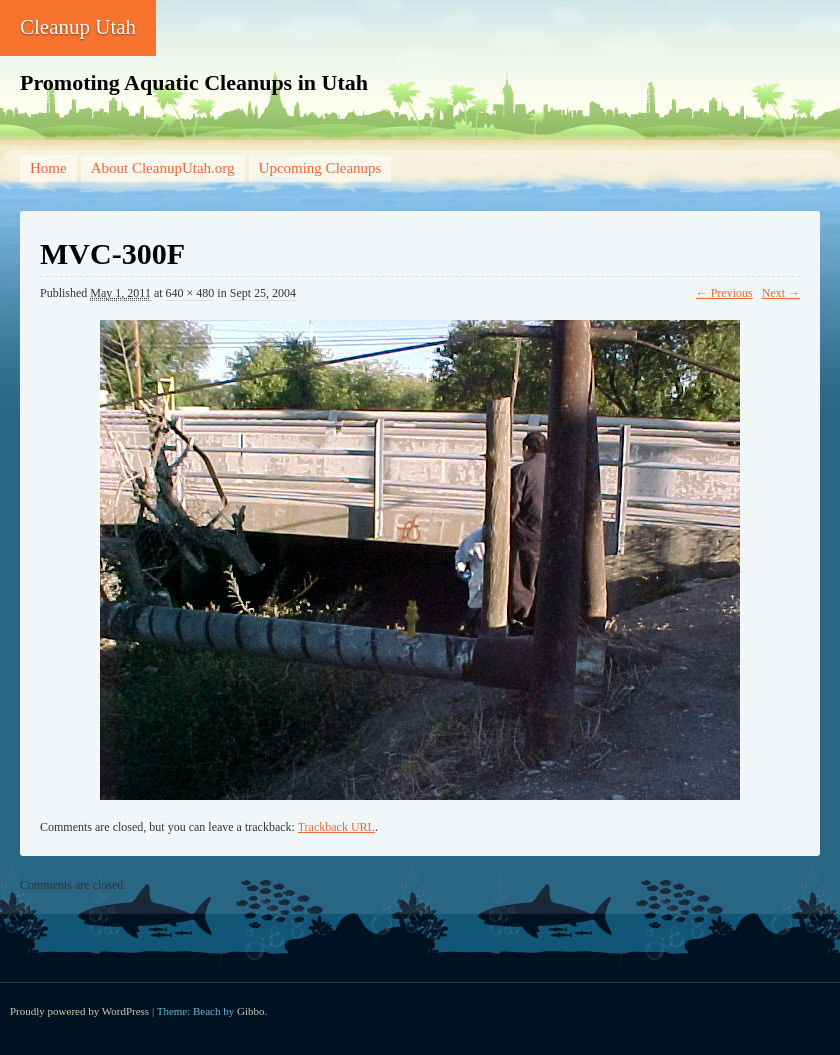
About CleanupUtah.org (163, 168)
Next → (781, 293)
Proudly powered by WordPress (79, 1011)
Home (48, 168)
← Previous (724, 293)
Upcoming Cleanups (320, 168)
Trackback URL (336, 827)
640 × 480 (190, 293)
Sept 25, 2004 (263, 293)
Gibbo (251, 1011)
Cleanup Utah (78, 27)
